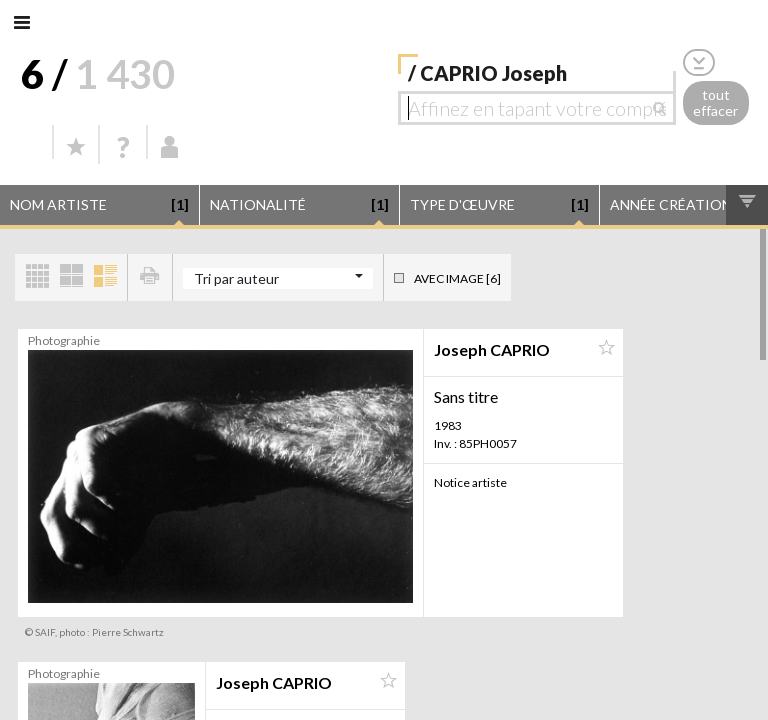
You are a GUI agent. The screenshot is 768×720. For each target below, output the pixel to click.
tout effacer (715, 103)
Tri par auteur (236, 278)
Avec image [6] (457, 278)
